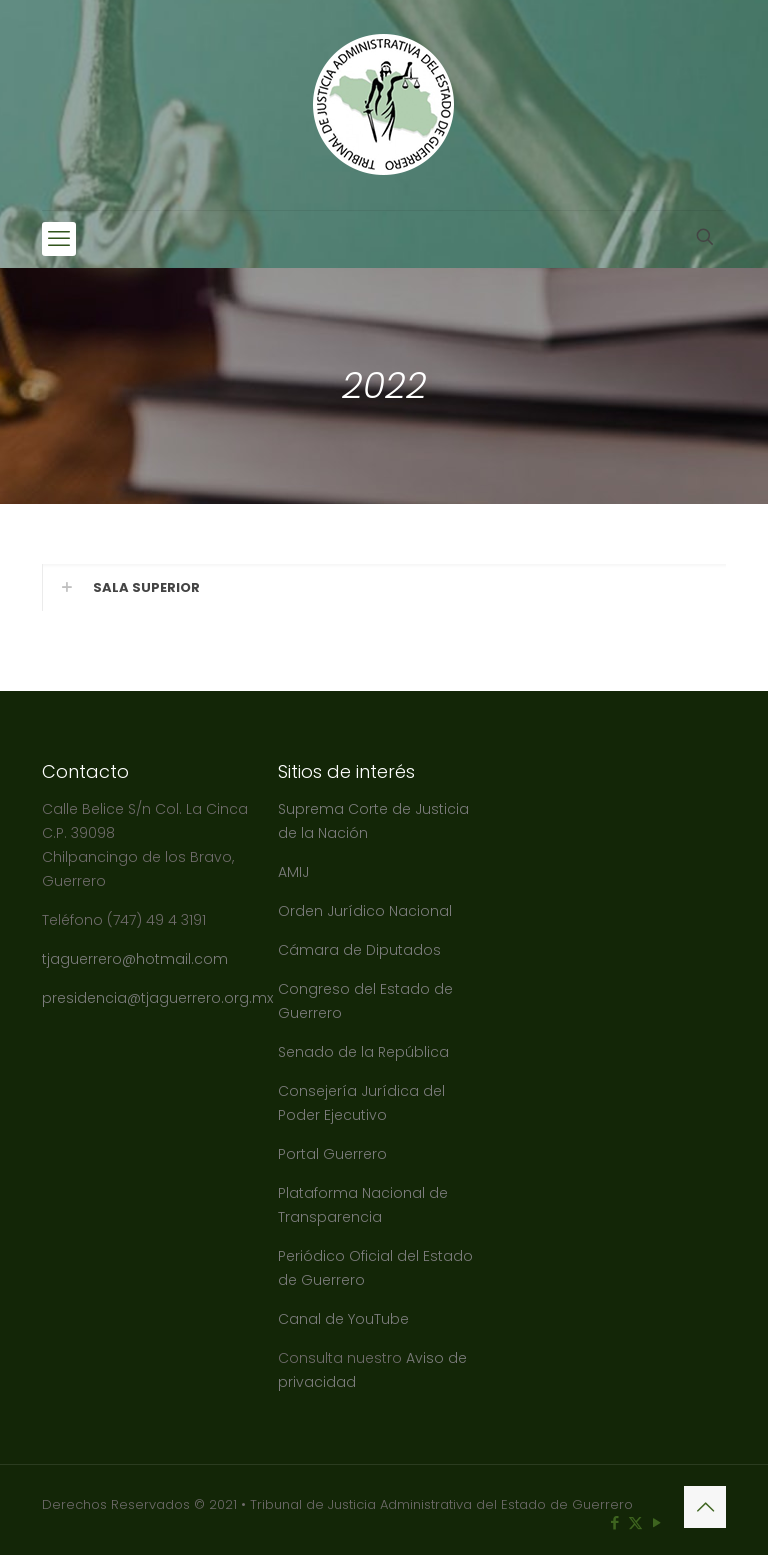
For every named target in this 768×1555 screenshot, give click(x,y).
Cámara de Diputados (359, 950)
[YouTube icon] (656, 1522)
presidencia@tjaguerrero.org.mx (159, 998)
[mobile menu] (59, 239)
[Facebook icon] (614, 1522)
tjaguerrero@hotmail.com (137, 959)
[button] (384, 587)
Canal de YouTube (343, 1319)
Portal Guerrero (332, 1154)
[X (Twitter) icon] (635, 1522)
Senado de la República (365, 1052)
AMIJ (293, 872)
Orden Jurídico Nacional (365, 911)
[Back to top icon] (705, 1507)
